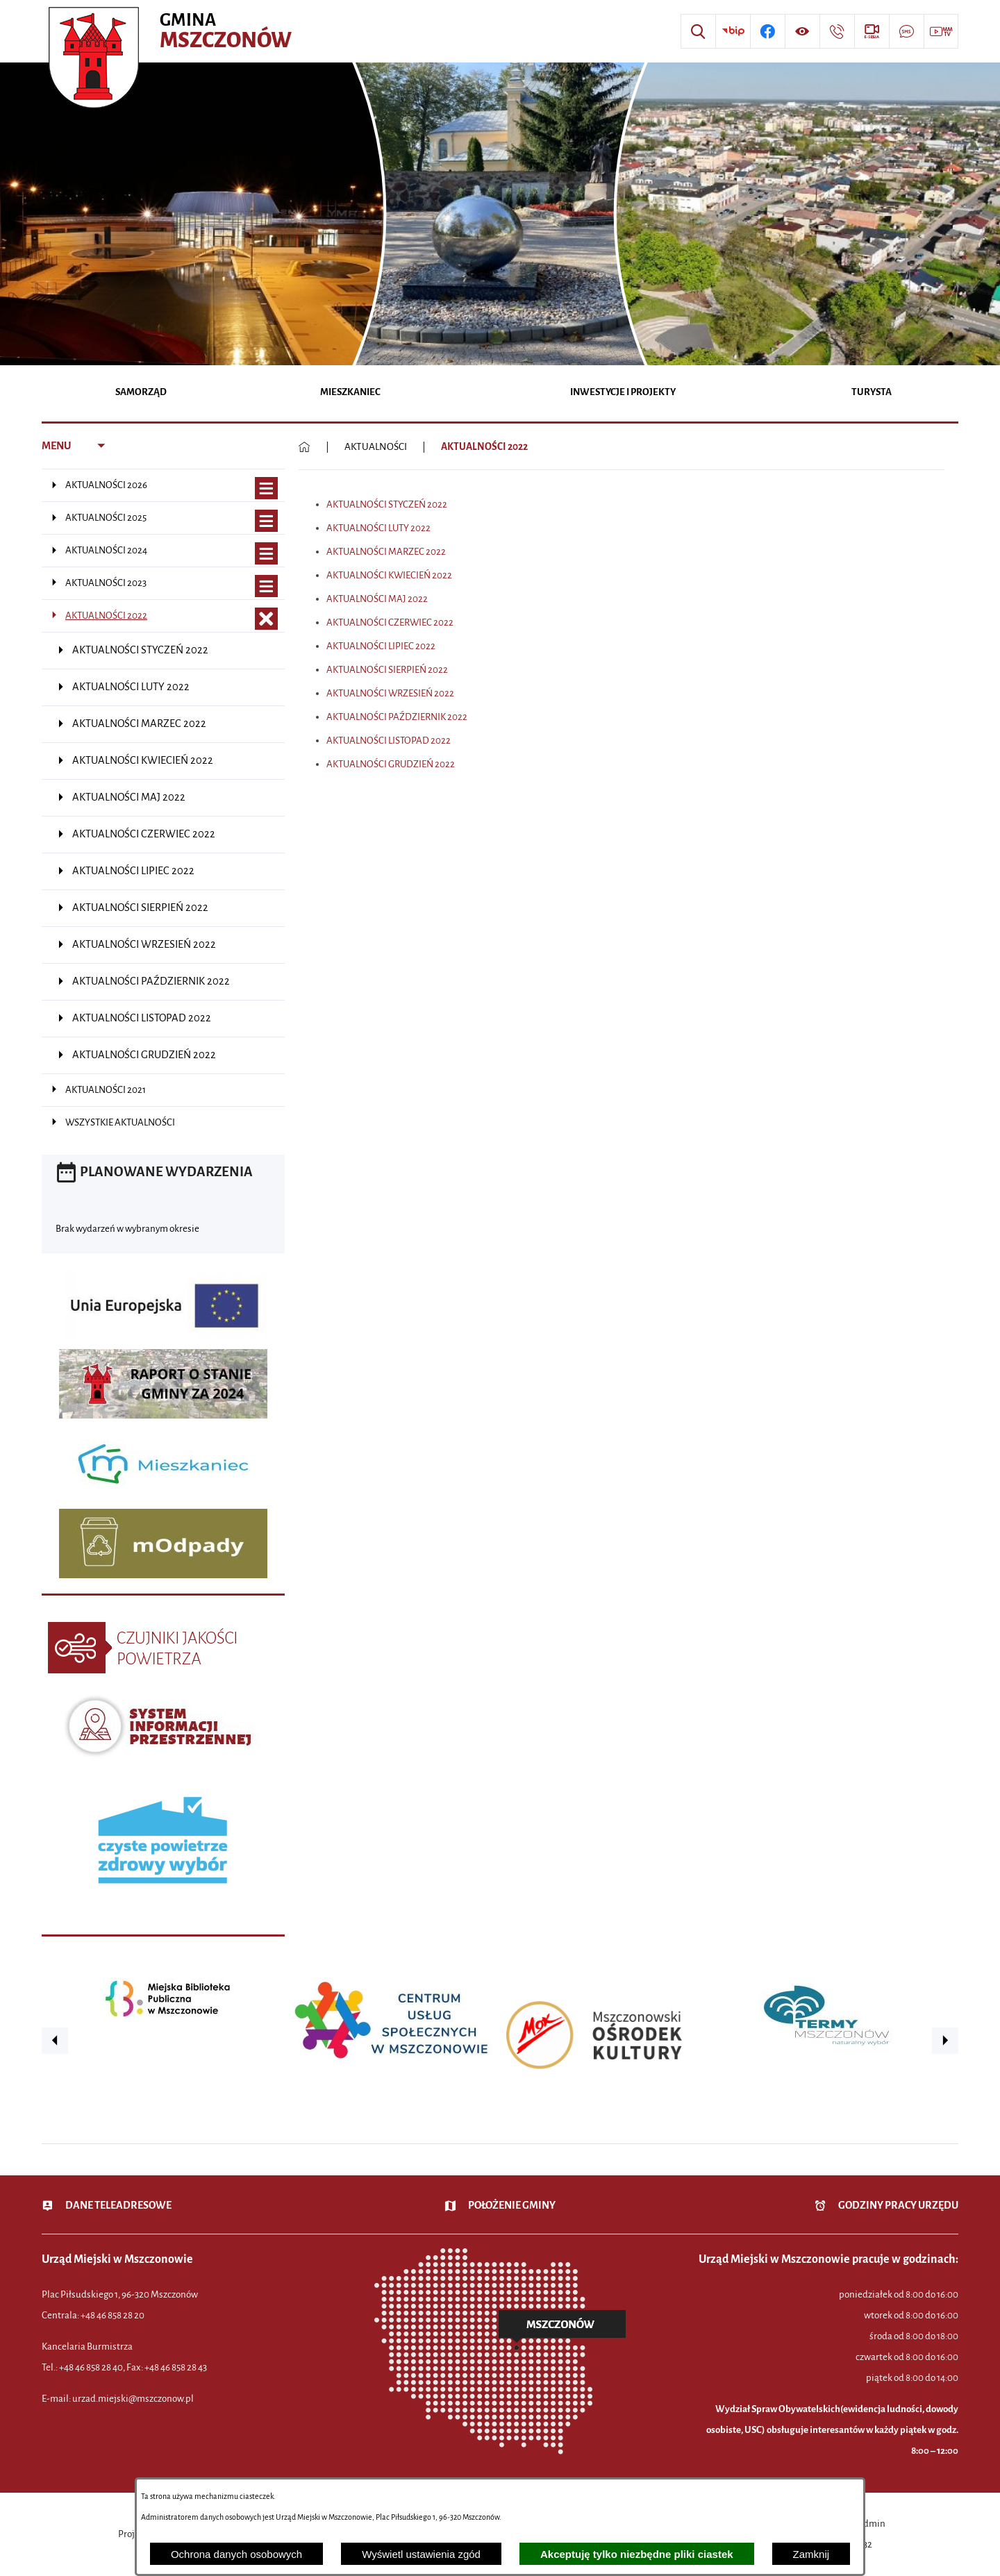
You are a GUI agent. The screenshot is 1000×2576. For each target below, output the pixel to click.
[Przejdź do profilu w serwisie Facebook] (767, 31)
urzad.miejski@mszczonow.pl (133, 2398)
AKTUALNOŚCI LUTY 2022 (378, 528)
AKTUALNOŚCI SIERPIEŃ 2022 (387, 669)
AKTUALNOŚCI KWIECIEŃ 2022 (389, 575)
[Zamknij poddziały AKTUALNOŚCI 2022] (266, 619)
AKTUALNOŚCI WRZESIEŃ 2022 (390, 693)
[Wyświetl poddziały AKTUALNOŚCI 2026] (266, 488)
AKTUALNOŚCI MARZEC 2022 (386, 551)
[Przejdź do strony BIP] (732, 31)
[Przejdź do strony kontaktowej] (836, 31)
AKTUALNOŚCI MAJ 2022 (377, 599)
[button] (55, 2040)
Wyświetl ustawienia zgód (421, 2554)
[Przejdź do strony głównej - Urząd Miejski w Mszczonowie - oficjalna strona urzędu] (172, 31)
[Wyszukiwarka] (698, 31)
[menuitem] (141, 393)
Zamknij (811, 2554)
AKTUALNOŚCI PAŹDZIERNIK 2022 (396, 717)
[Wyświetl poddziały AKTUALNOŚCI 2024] (266, 553)
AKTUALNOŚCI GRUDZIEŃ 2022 (390, 764)
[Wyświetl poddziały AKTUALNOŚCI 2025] (266, 521)
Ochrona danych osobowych (236, 2554)
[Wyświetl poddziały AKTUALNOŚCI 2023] (266, 586)
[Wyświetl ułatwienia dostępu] (802, 31)
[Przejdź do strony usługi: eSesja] (871, 31)
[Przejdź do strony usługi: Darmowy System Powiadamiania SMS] (906, 31)
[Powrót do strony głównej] (304, 447)
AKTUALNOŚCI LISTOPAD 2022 (388, 740)
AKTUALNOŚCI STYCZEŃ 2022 (386, 504)
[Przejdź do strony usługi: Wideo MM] (941, 31)
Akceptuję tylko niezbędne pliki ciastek (636, 2554)
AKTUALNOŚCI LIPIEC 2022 (380, 646)
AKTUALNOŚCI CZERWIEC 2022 (389, 622)
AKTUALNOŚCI (375, 447)
